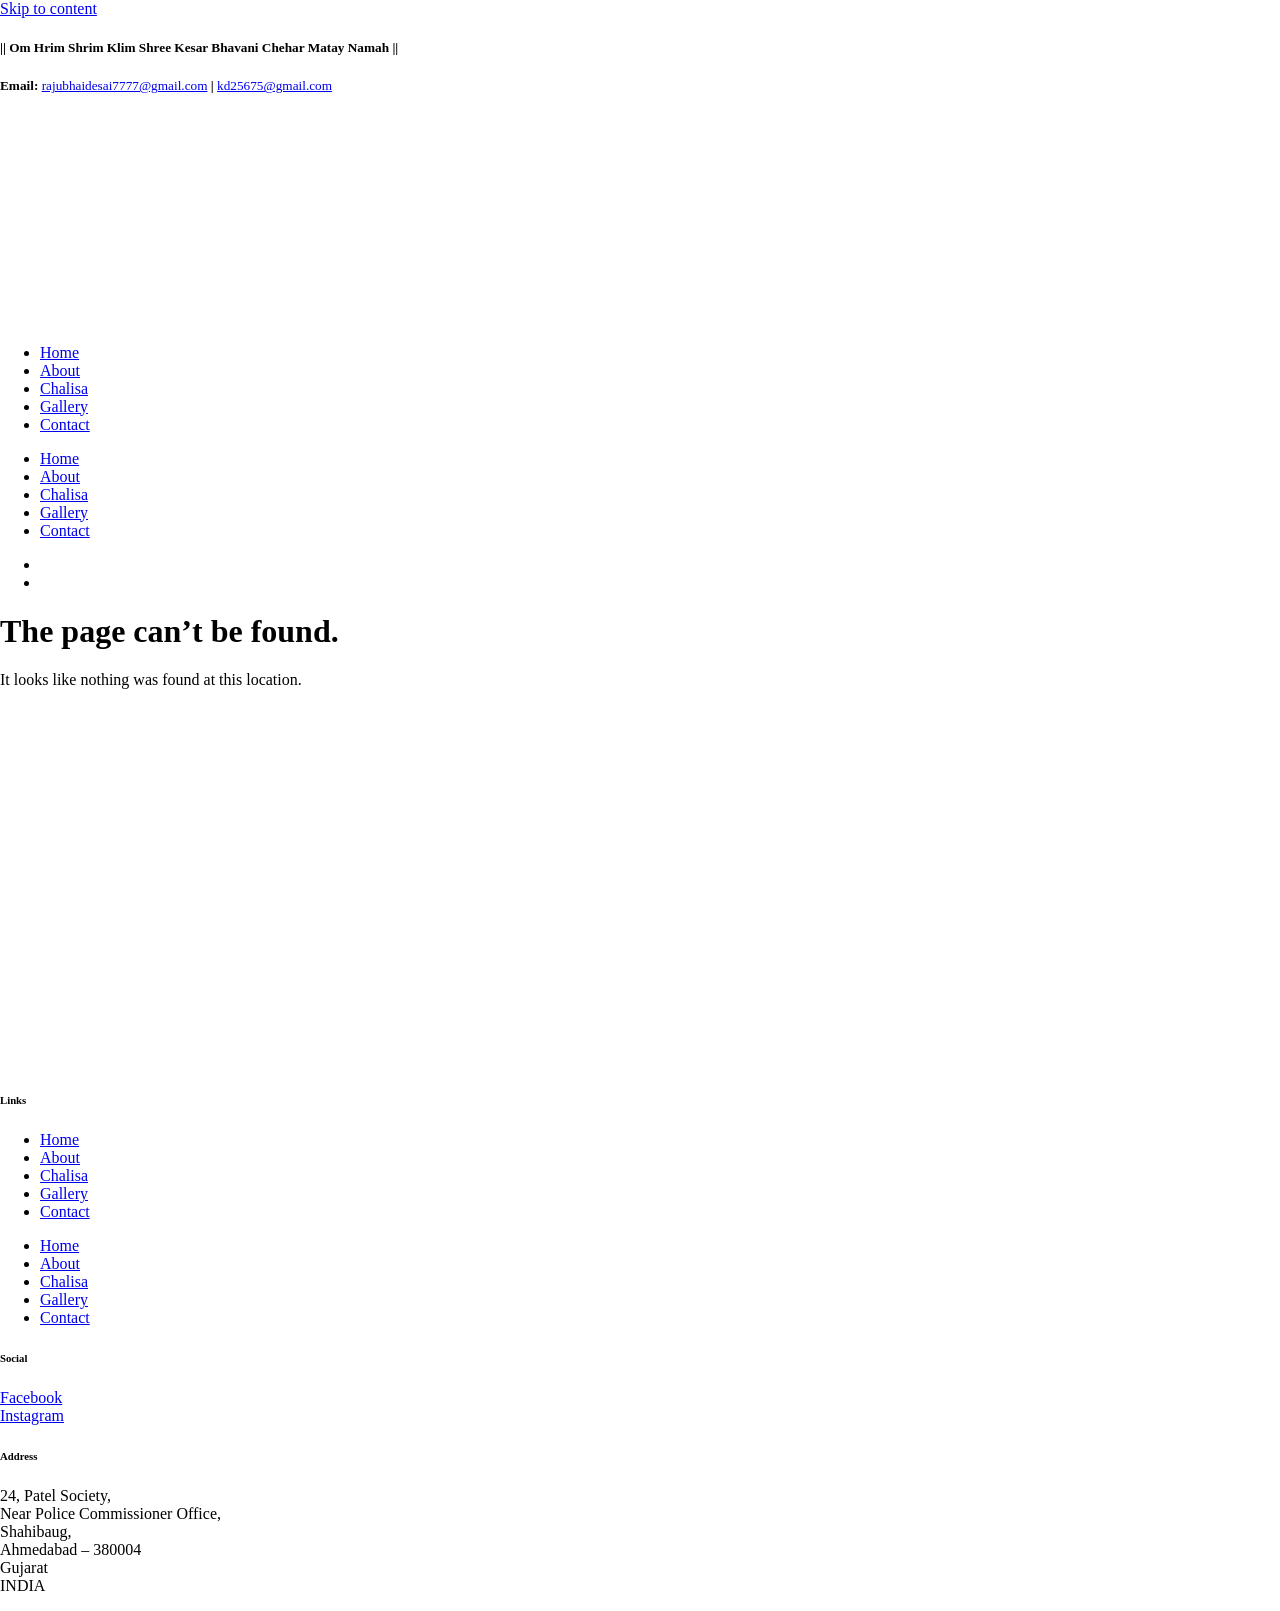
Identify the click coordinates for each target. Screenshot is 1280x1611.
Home (59, 352)
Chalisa (64, 388)
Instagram (32, 1415)
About (60, 370)
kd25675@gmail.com (274, 85)
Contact (65, 424)
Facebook (31, 1397)
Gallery (64, 406)
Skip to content (48, 8)
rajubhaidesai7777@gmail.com (125, 85)
